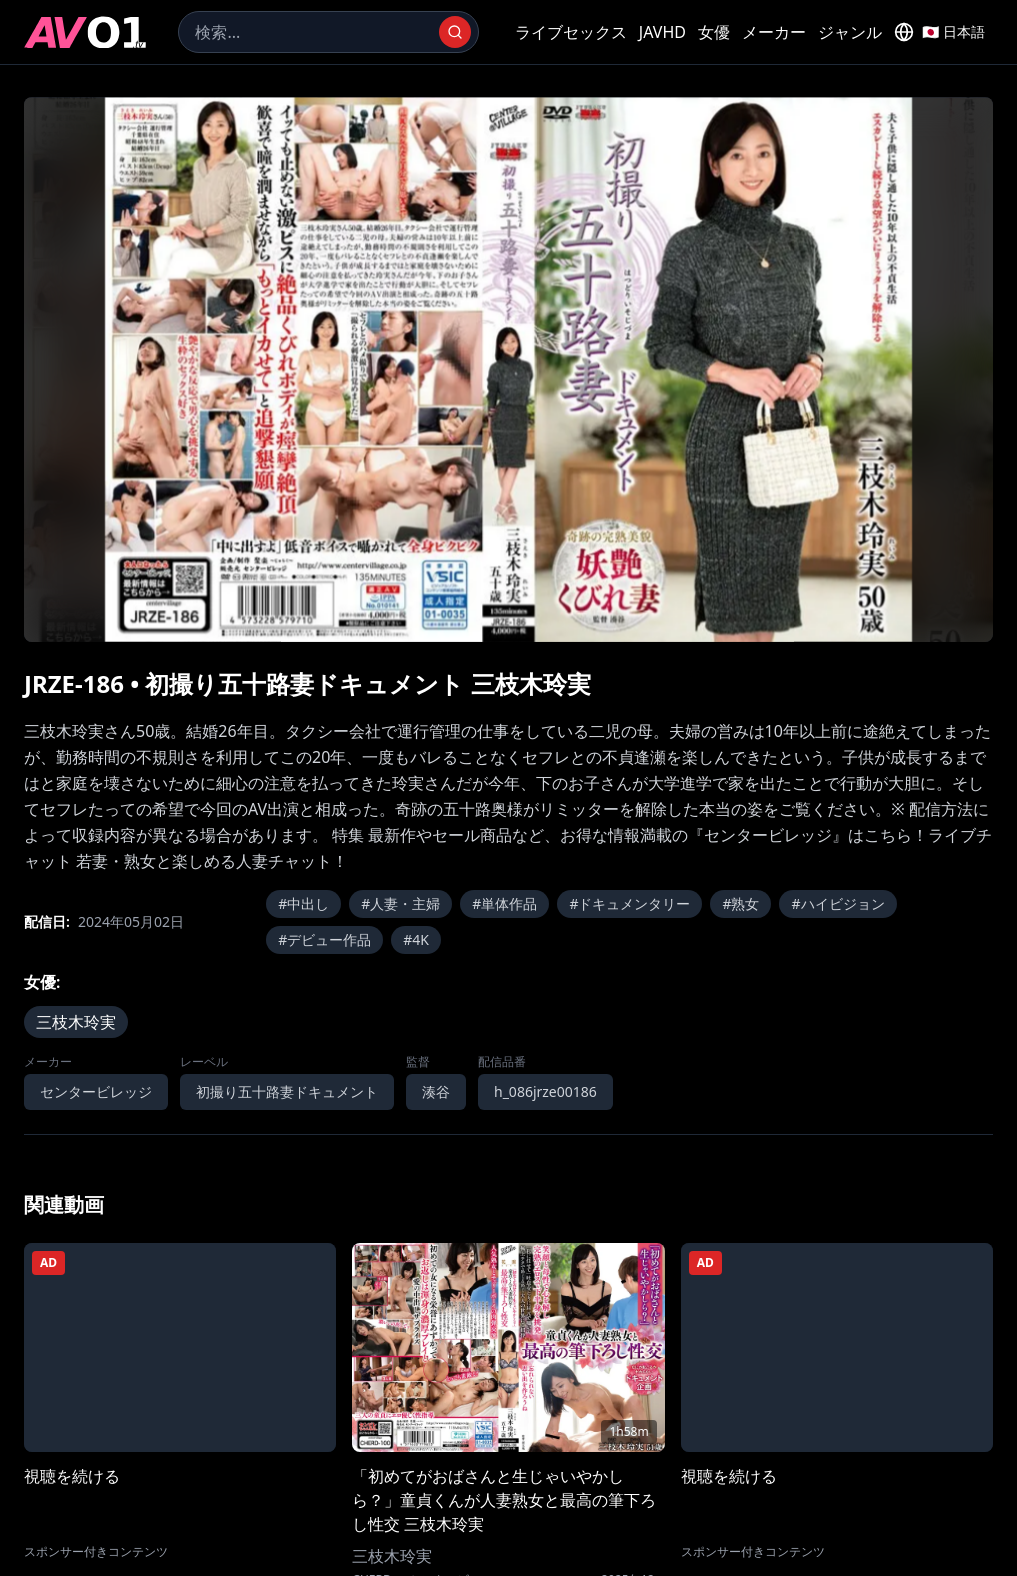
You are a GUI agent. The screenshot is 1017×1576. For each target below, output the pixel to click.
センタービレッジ (96, 1091)
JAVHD (662, 32)
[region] (508, 369)
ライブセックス (571, 32)
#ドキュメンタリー (629, 903)
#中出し (303, 903)
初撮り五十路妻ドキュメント (287, 1091)
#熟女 (740, 903)
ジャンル (850, 32)
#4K (416, 939)
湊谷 (436, 1091)
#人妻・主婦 (400, 903)
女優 (714, 32)
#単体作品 (504, 903)
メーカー (774, 32)
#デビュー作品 (324, 939)
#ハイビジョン (837, 903)
